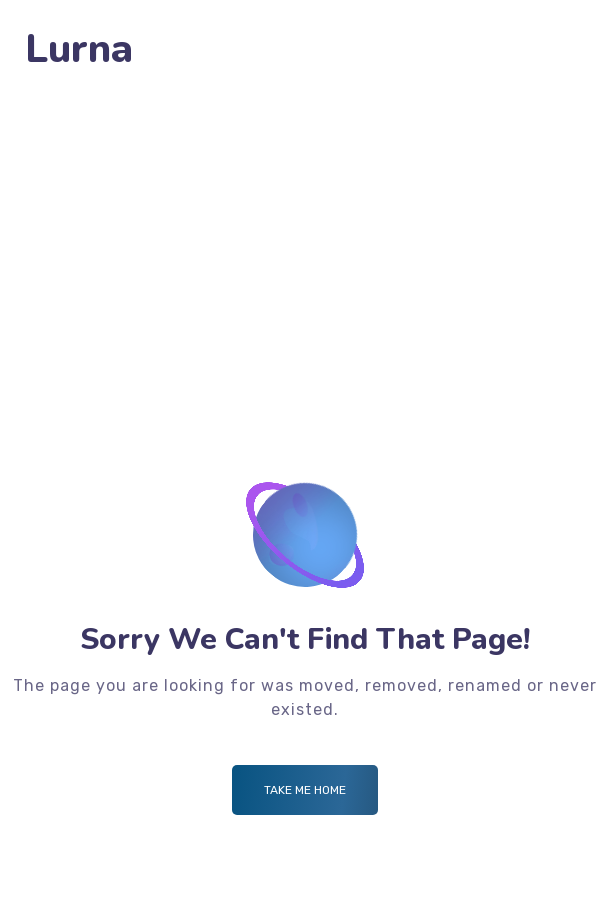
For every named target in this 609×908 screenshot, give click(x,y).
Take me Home (305, 790)
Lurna (79, 49)
